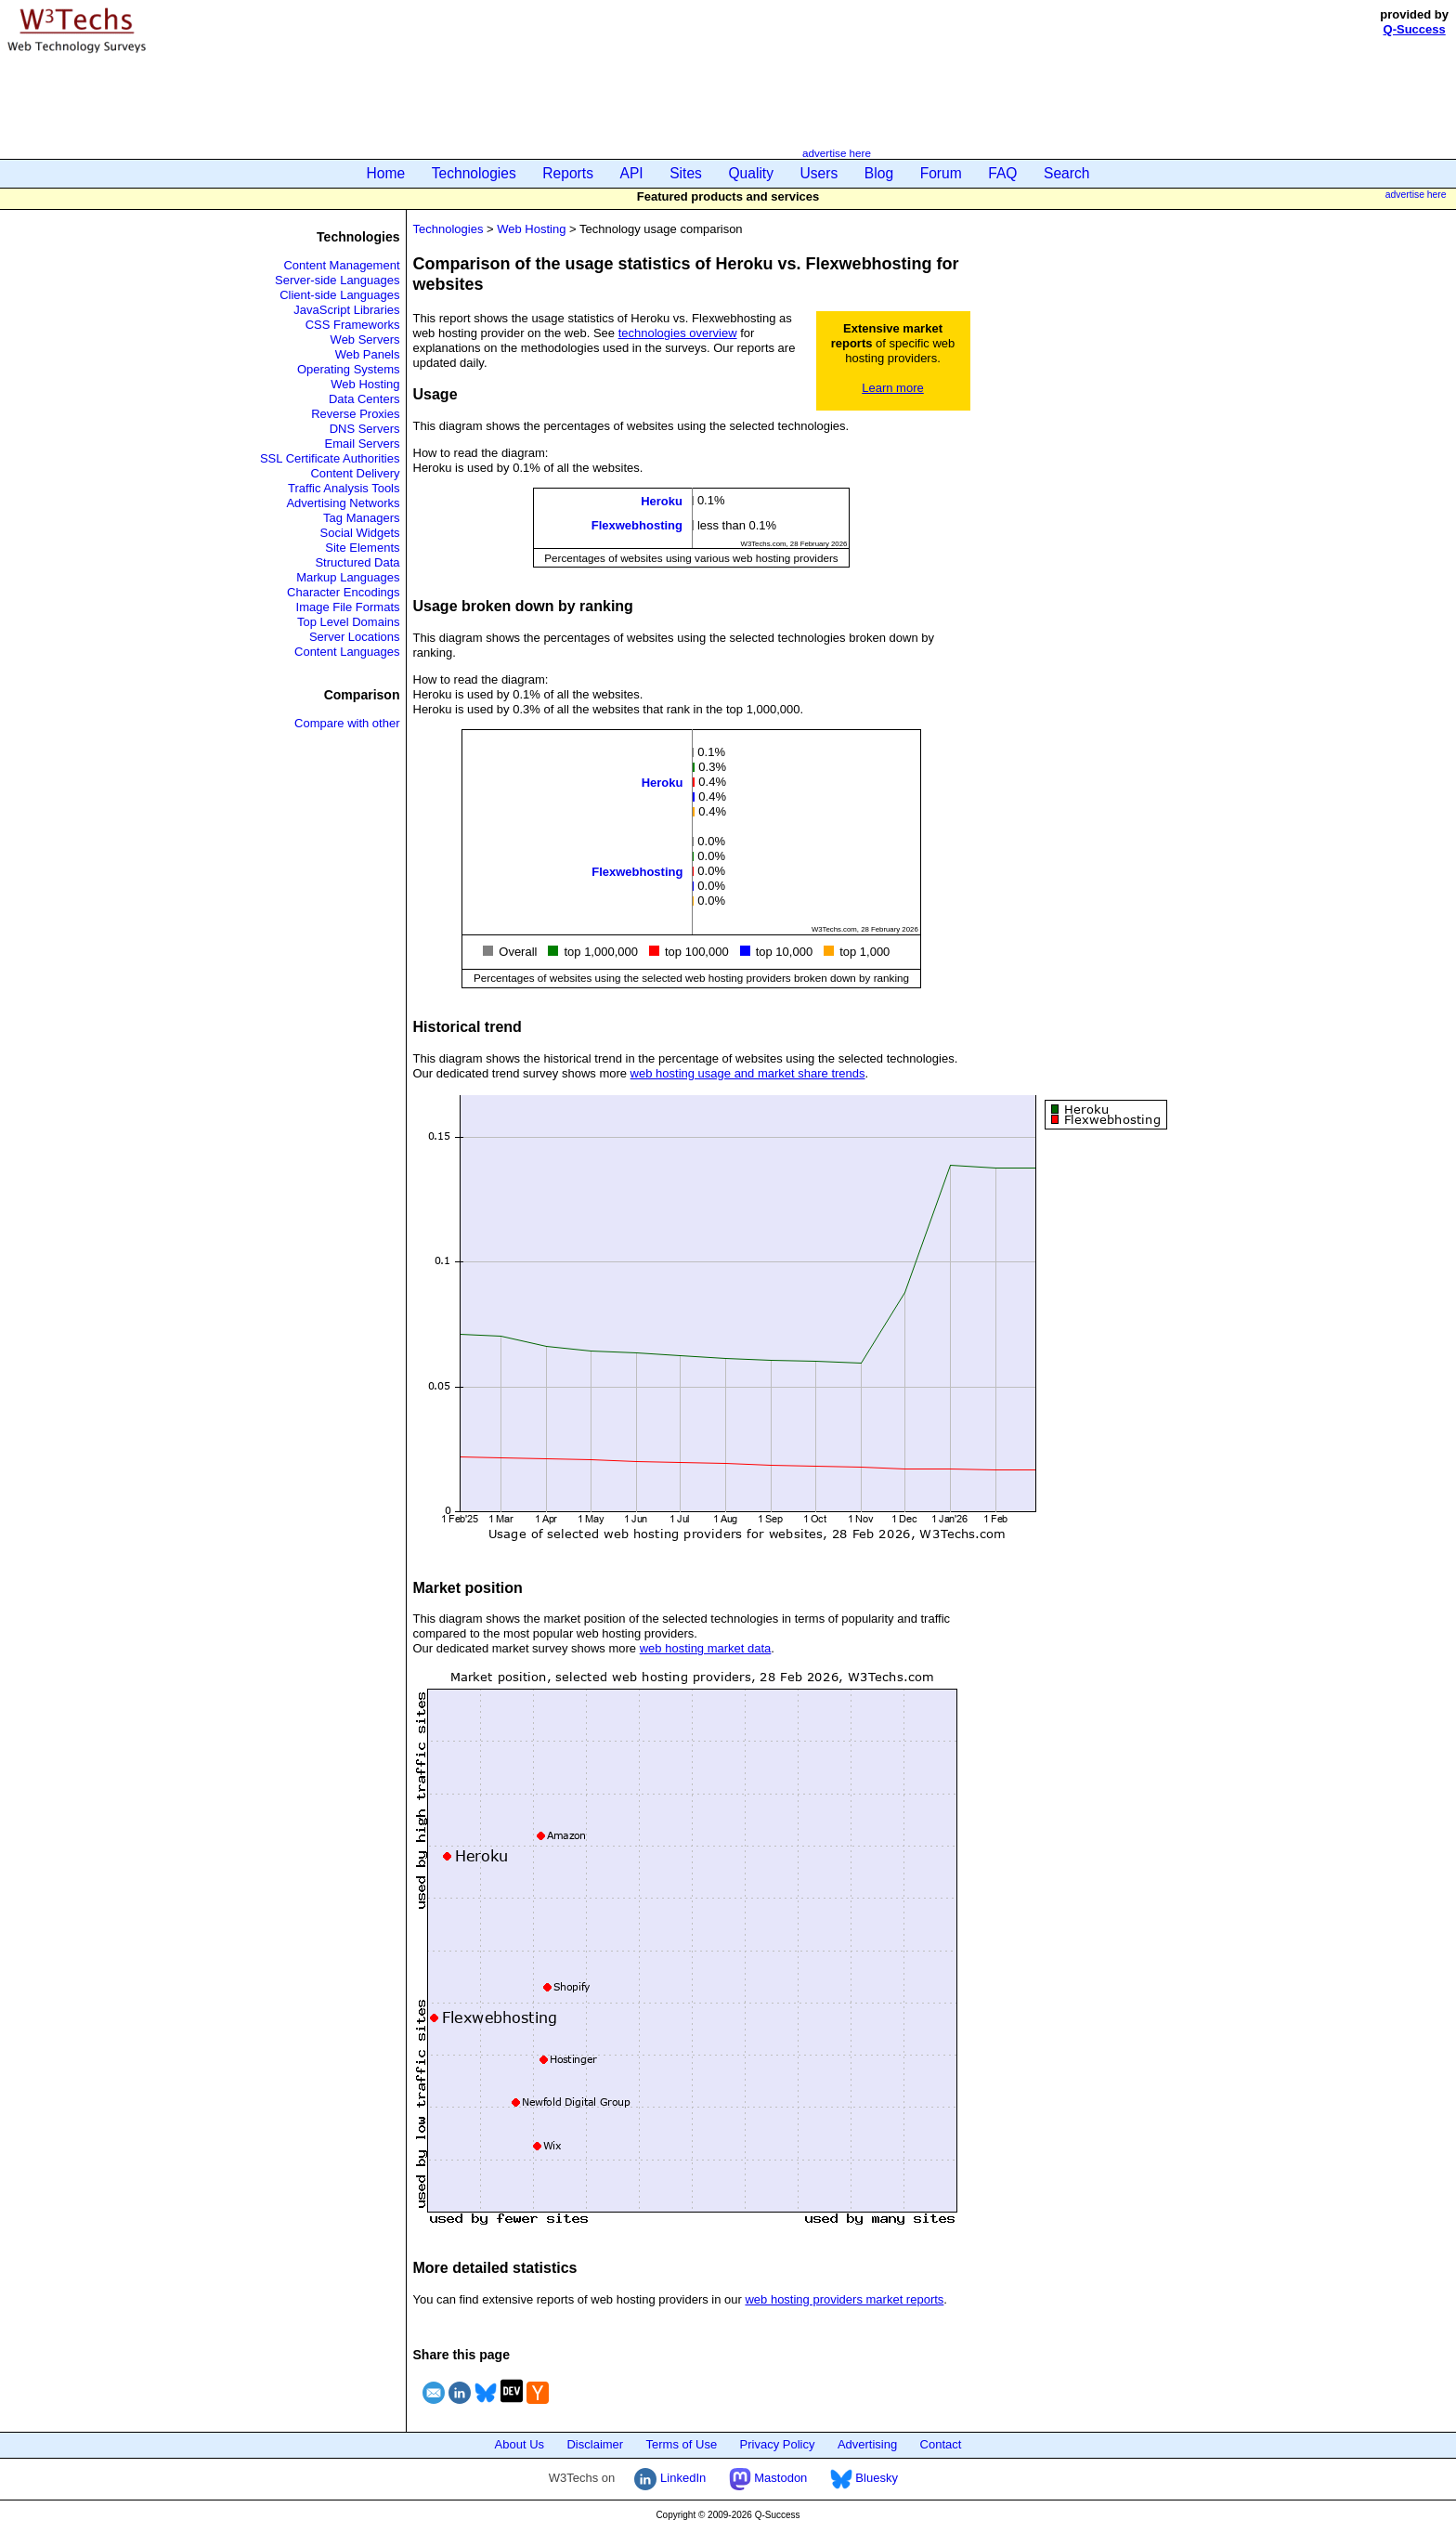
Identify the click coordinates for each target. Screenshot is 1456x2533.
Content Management (341, 265)
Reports (567, 173)
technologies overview (677, 333)
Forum (941, 173)
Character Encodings (343, 592)
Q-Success (1415, 29)
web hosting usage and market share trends (747, 1073)
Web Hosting (365, 384)
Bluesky (864, 2478)
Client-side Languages (339, 295)
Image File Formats (348, 607)
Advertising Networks (342, 503)
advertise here (836, 153)
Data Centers (364, 399)
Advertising (867, 2444)
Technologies (474, 173)
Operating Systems (348, 369)
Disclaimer (594, 2444)
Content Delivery (354, 473)
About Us (519, 2444)
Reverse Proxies (355, 414)
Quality (751, 173)
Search (1066, 173)
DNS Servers (365, 429)
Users (819, 173)
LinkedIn (670, 2478)
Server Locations (354, 637)
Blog (878, 173)
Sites (686, 173)
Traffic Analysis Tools (343, 488)
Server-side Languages (337, 280)
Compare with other (346, 723)
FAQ (1002, 173)
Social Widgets (360, 533)
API (632, 173)
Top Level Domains (348, 622)
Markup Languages (347, 577)
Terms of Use (682, 2444)
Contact (941, 2444)
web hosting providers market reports (844, 2299)
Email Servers (362, 443)
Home (386, 173)
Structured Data (357, 562)
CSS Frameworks (353, 325)
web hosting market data (706, 1648)
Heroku (661, 501)
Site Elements (362, 548)
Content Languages (346, 652)
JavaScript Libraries (346, 310)
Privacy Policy (777, 2444)
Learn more (892, 388)
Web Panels (367, 354)
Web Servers (365, 339)
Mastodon (768, 2478)
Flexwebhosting (637, 525)
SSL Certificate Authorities (330, 458)
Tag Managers (361, 518)
